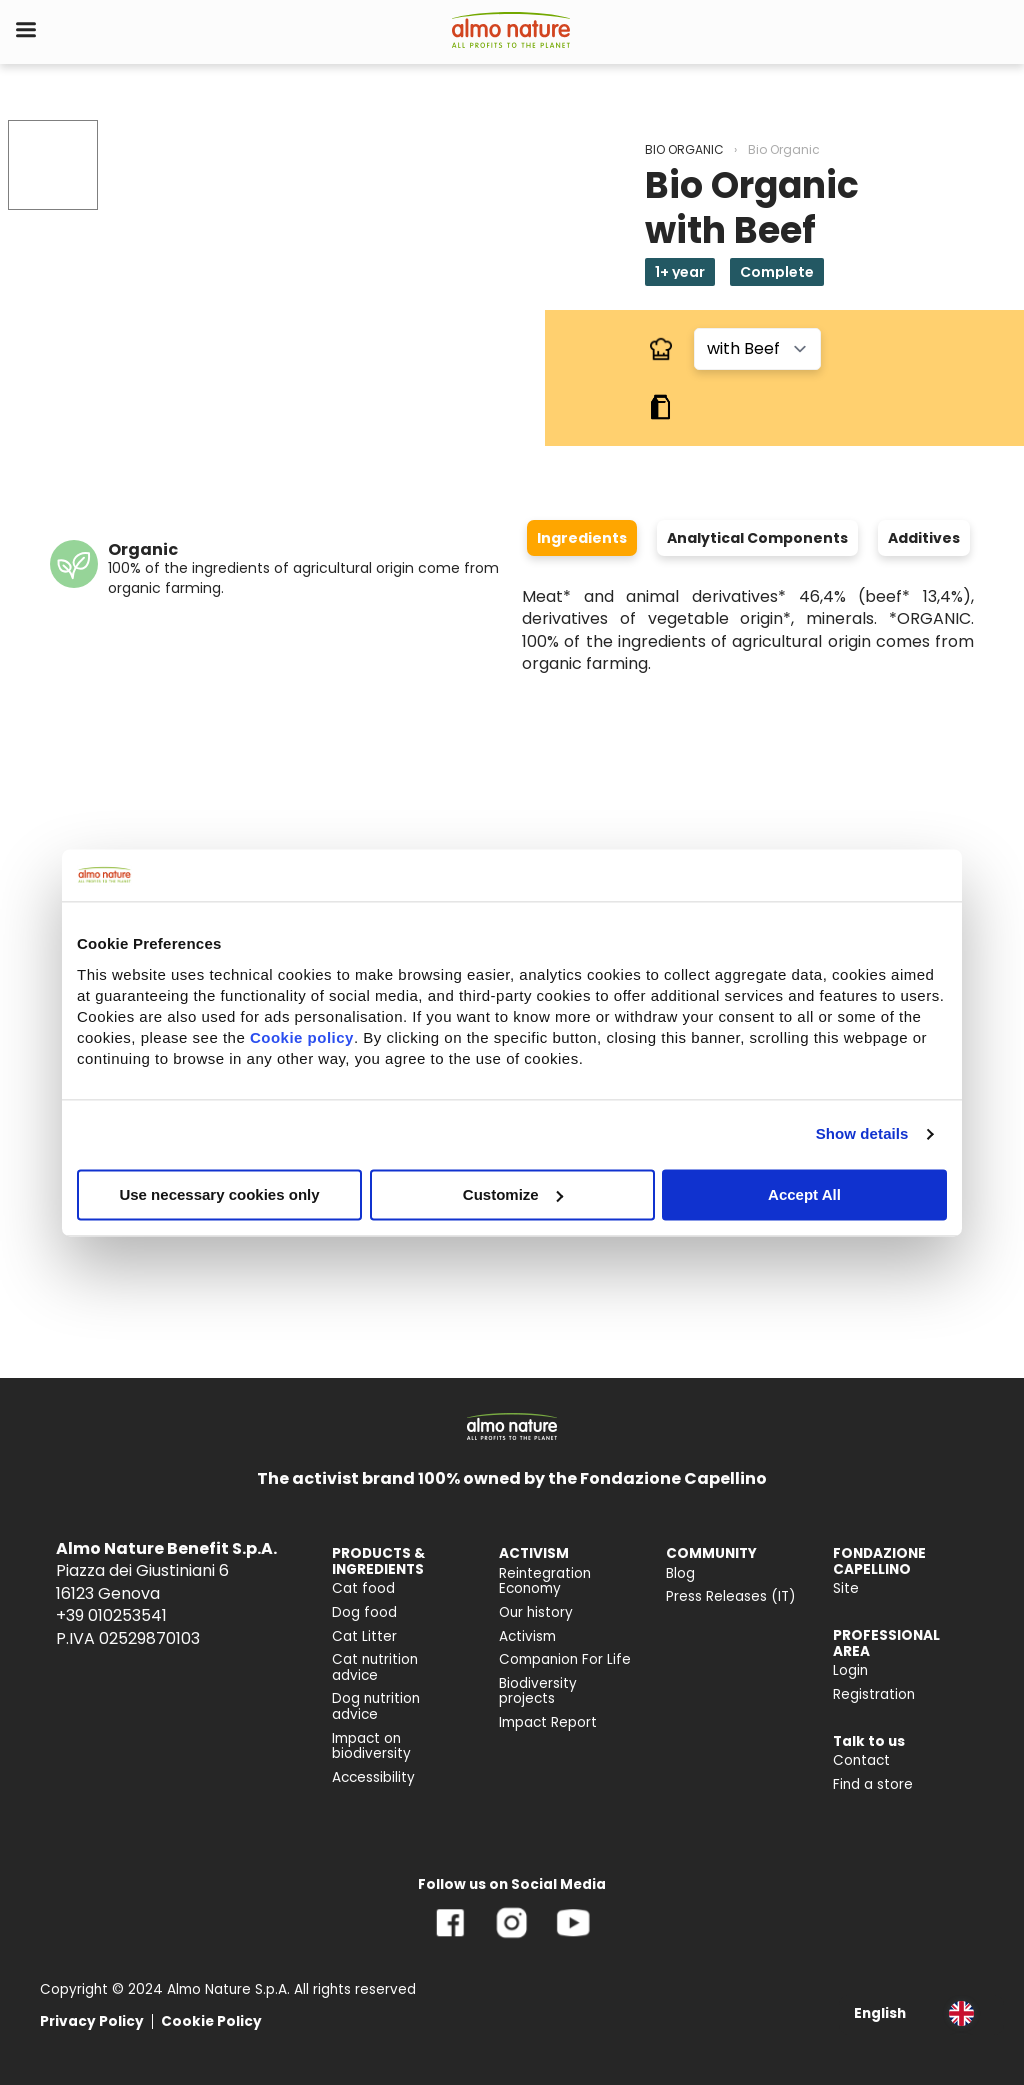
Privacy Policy (92, 2021)
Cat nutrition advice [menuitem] (375, 1667)
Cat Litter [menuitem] (364, 1636)
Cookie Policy (211, 2021)
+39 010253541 (111, 1615)
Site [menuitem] (846, 1588)
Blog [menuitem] (680, 1573)
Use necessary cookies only (219, 1194)
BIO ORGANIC (684, 149)
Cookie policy (302, 1037)
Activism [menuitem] (527, 1636)
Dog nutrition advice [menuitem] (376, 1706)
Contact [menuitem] (861, 1760)
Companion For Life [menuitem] (565, 1659)
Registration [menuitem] (874, 1694)
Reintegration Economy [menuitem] (545, 1581)
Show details (862, 1133)
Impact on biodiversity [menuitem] (371, 1746)
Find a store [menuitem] (873, 1784)
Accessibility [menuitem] (373, 1777)
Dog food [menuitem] (364, 1612)
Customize (513, 1194)
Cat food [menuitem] (363, 1588)
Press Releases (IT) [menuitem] (731, 1596)
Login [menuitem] (850, 1670)
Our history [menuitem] (536, 1612)
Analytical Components (757, 538)
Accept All (804, 1194)
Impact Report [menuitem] (548, 1722)
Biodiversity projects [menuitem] (538, 1691)
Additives (924, 538)
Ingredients (582, 538)
